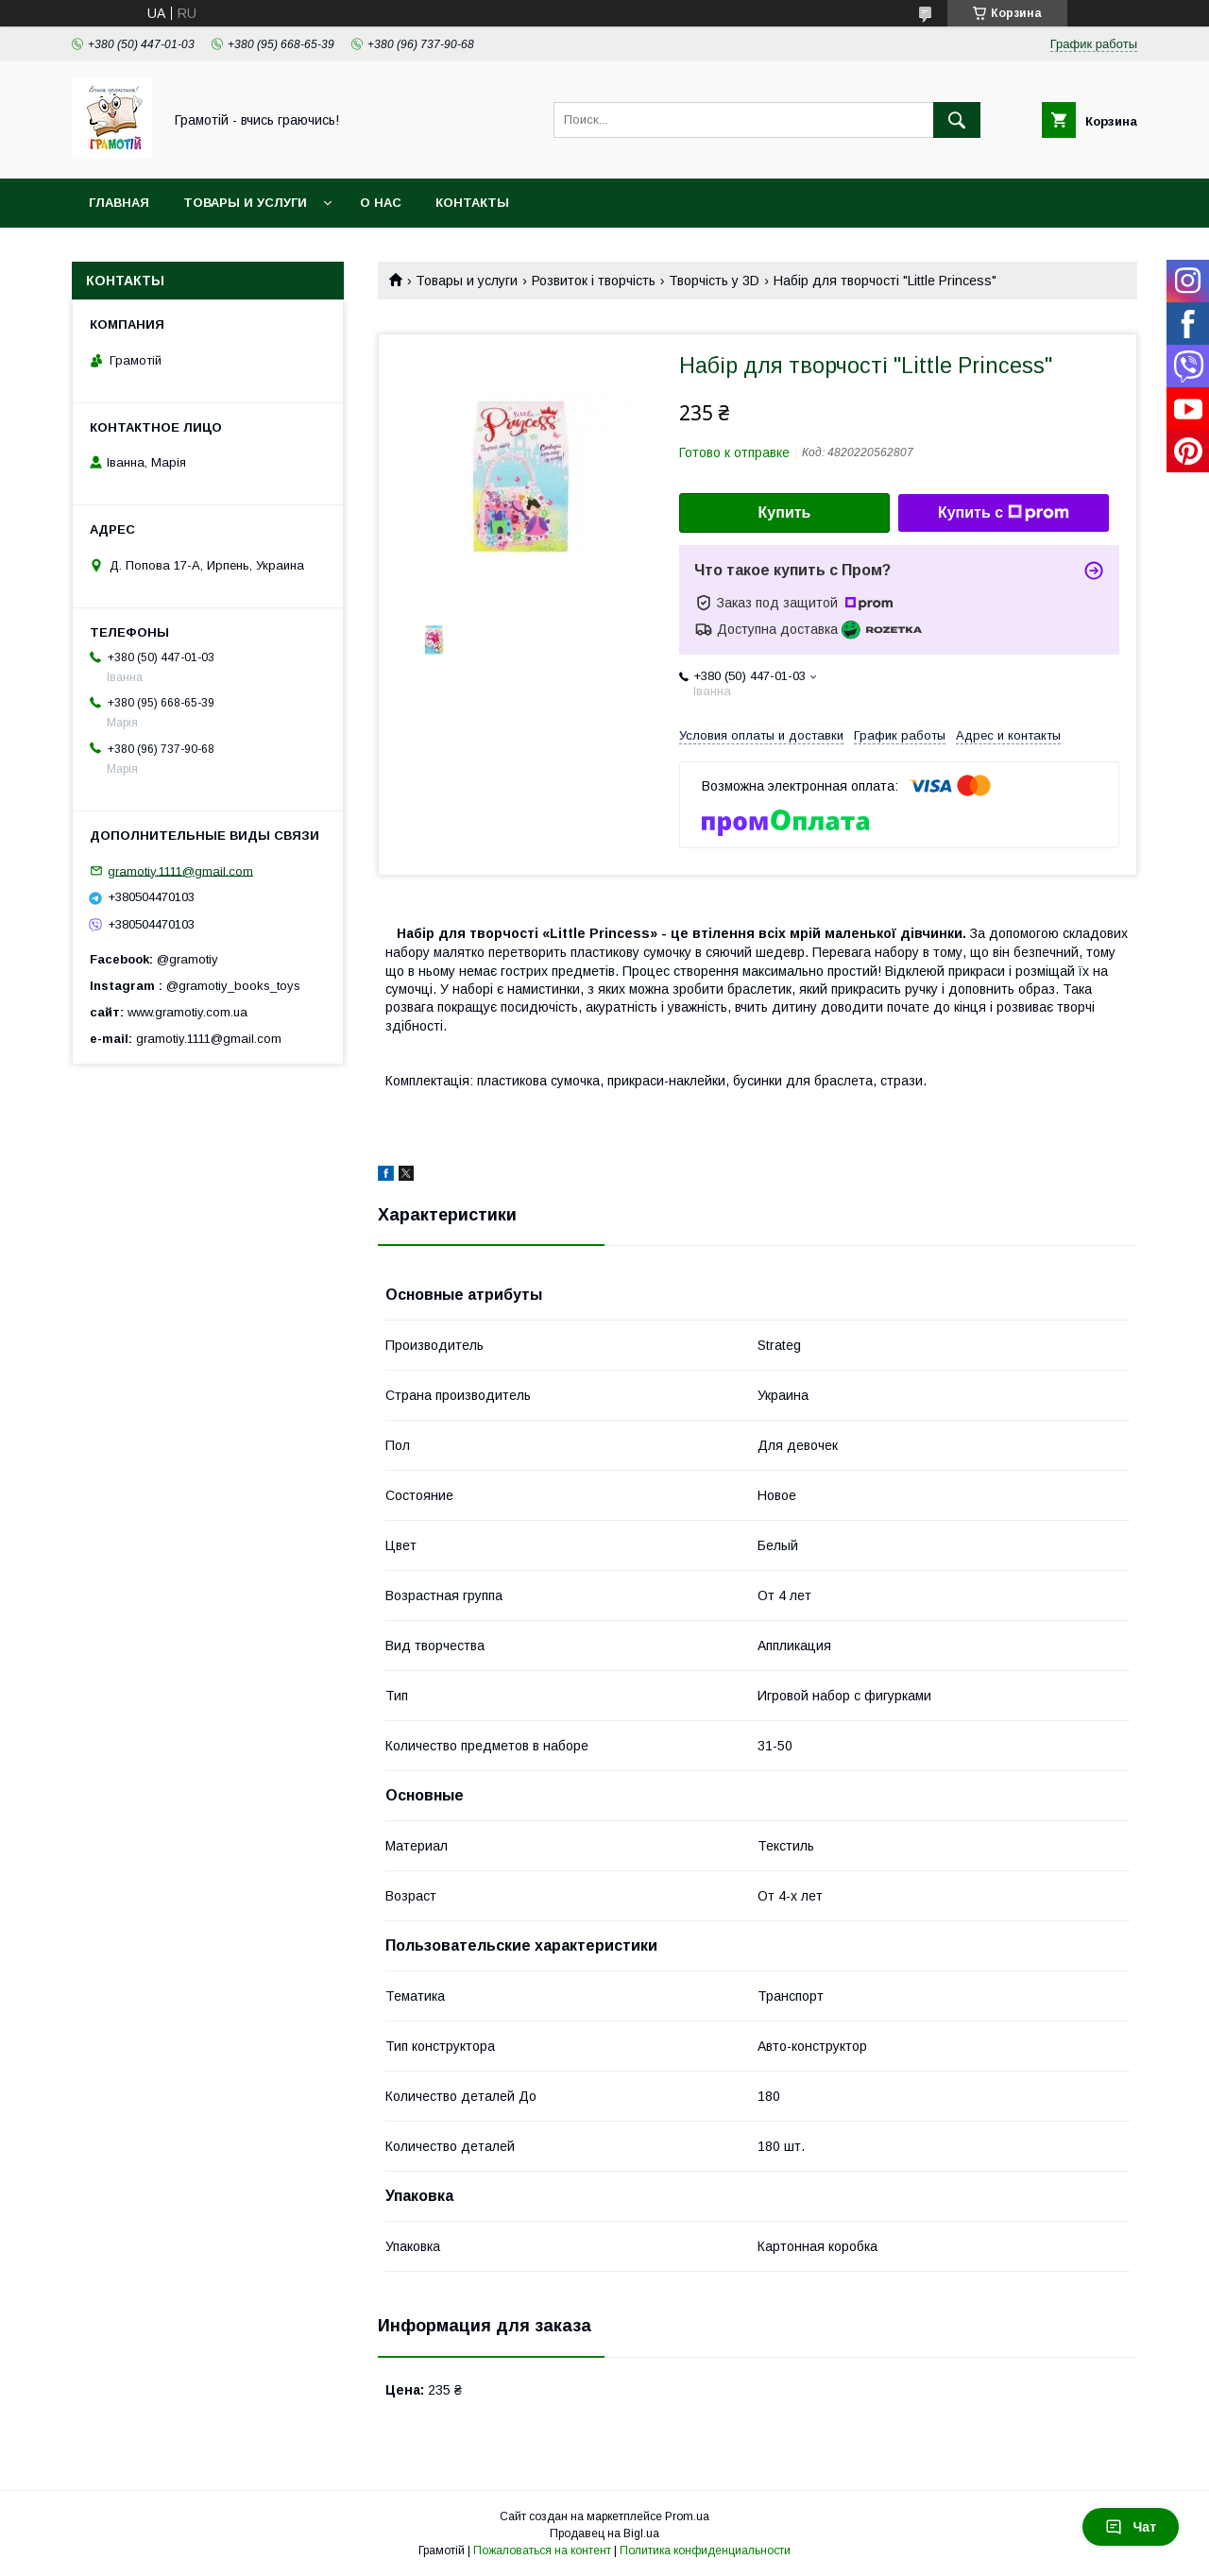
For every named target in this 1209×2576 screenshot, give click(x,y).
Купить (784, 512)
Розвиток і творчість (594, 280)
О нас (380, 203)
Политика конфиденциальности (705, 2550)
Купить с (1003, 512)
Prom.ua (687, 2516)
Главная (119, 203)
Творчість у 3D (714, 280)
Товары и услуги (245, 203)
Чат (1130, 2526)
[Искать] (956, 120)
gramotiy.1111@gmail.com (180, 870)
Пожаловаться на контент (542, 2550)
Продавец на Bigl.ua (604, 2533)
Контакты (472, 203)
